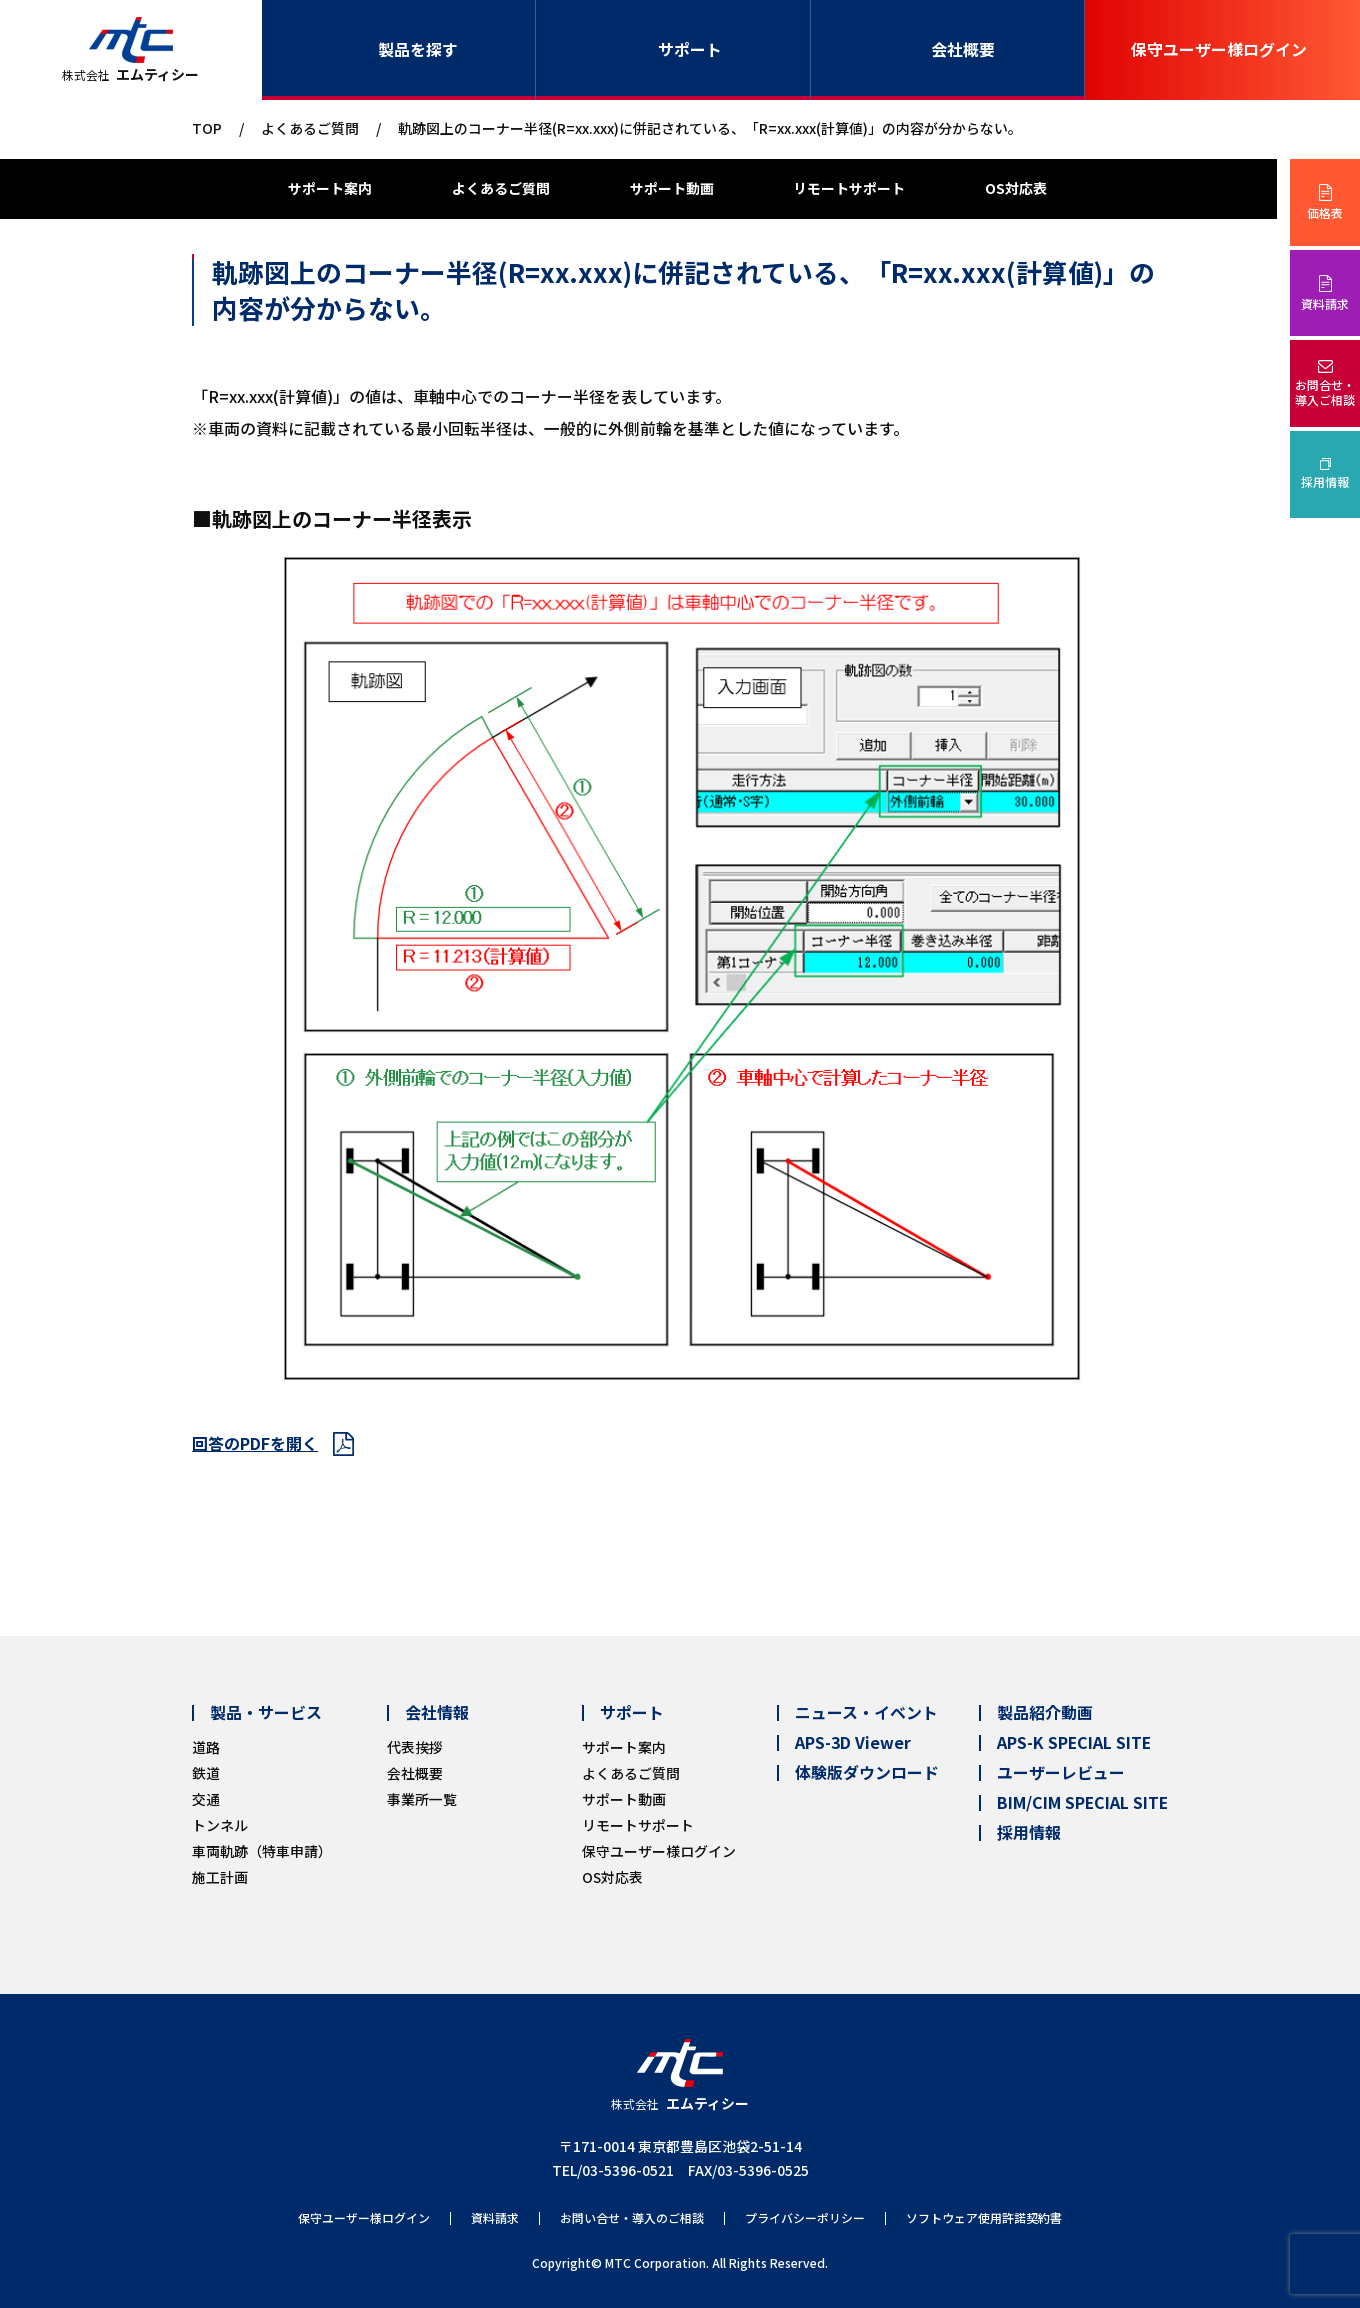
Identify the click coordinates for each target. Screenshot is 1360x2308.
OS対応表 (1016, 188)
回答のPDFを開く (255, 1443)
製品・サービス (266, 1713)
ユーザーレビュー (1061, 1773)
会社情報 (437, 1713)
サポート (690, 49)
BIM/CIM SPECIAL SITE (1082, 1803)
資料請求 (1325, 303)
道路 (206, 1747)
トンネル (220, 1825)
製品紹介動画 (1045, 1713)
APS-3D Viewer (853, 1743)
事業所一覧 (422, 1799)
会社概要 (963, 49)
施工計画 (220, 1877)
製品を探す (418, 49)
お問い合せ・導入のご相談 (632, 2218)
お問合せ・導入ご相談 (1325, 392)
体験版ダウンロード (867, 1773)
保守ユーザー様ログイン (1219, 49)
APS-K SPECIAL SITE (1074, 1743)
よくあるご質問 (310, 128)
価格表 (1325, 212)
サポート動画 (672, 188)
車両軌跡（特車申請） (262, 1851)
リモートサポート (849, 188)
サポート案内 (330, 188)
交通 (206, 1799)
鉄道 (206, 1773)
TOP (207, 128)
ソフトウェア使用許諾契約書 (984, 2218)
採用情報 (1325, 481)
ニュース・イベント (866, 1713)
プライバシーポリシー (805, 2218)
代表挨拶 (415, 1747)
